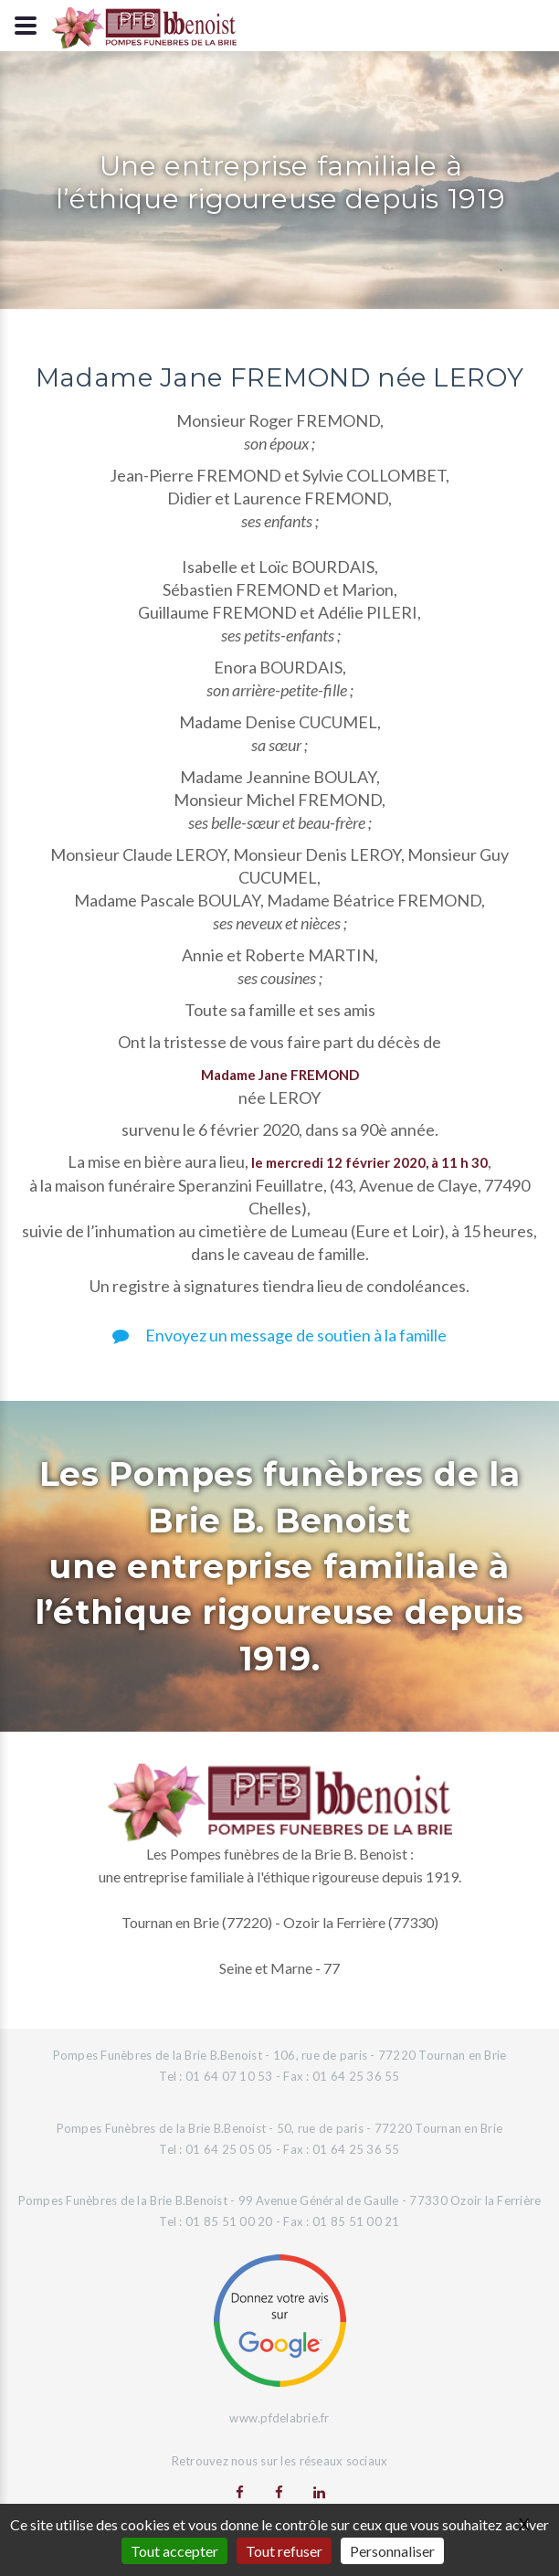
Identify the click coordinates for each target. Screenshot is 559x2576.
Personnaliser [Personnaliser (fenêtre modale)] (392, 2551)
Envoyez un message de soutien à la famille (279, 1335)
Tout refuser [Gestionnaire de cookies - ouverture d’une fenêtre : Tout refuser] (284, 2551)
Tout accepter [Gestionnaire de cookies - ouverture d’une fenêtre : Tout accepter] (174, 2551)
